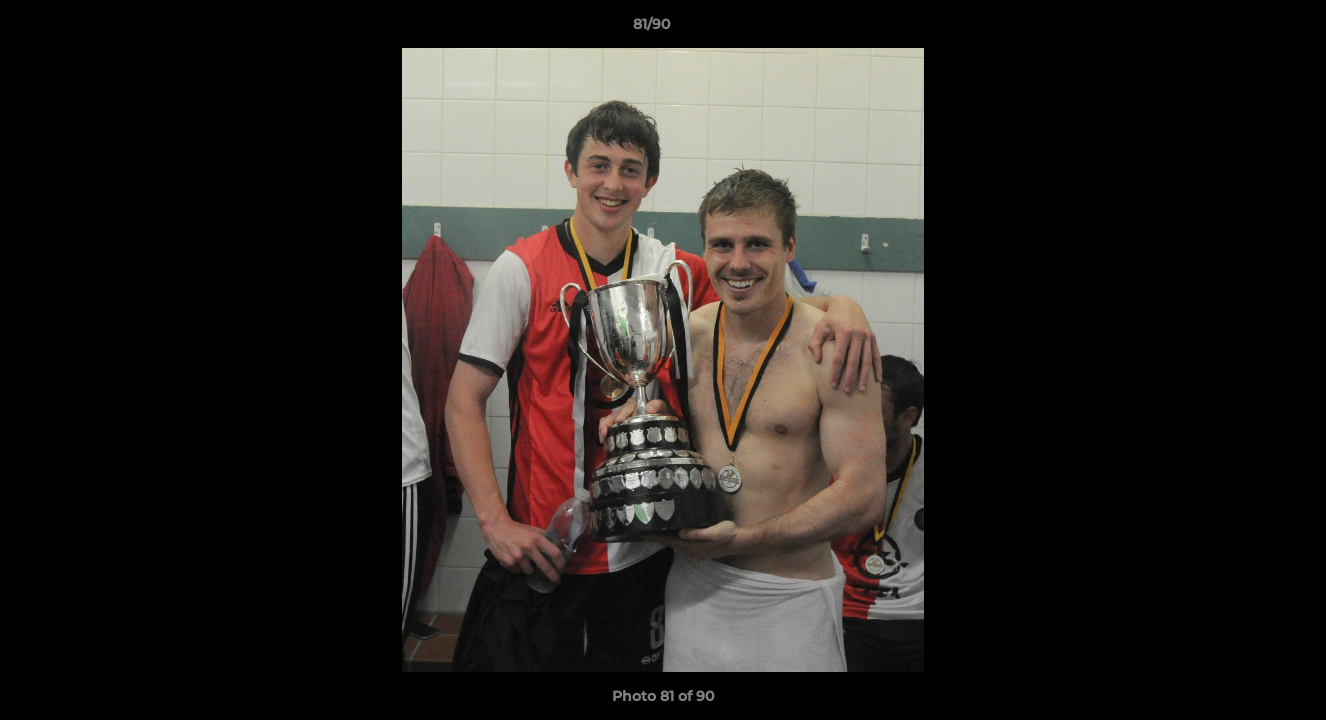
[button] (1242, 29)
